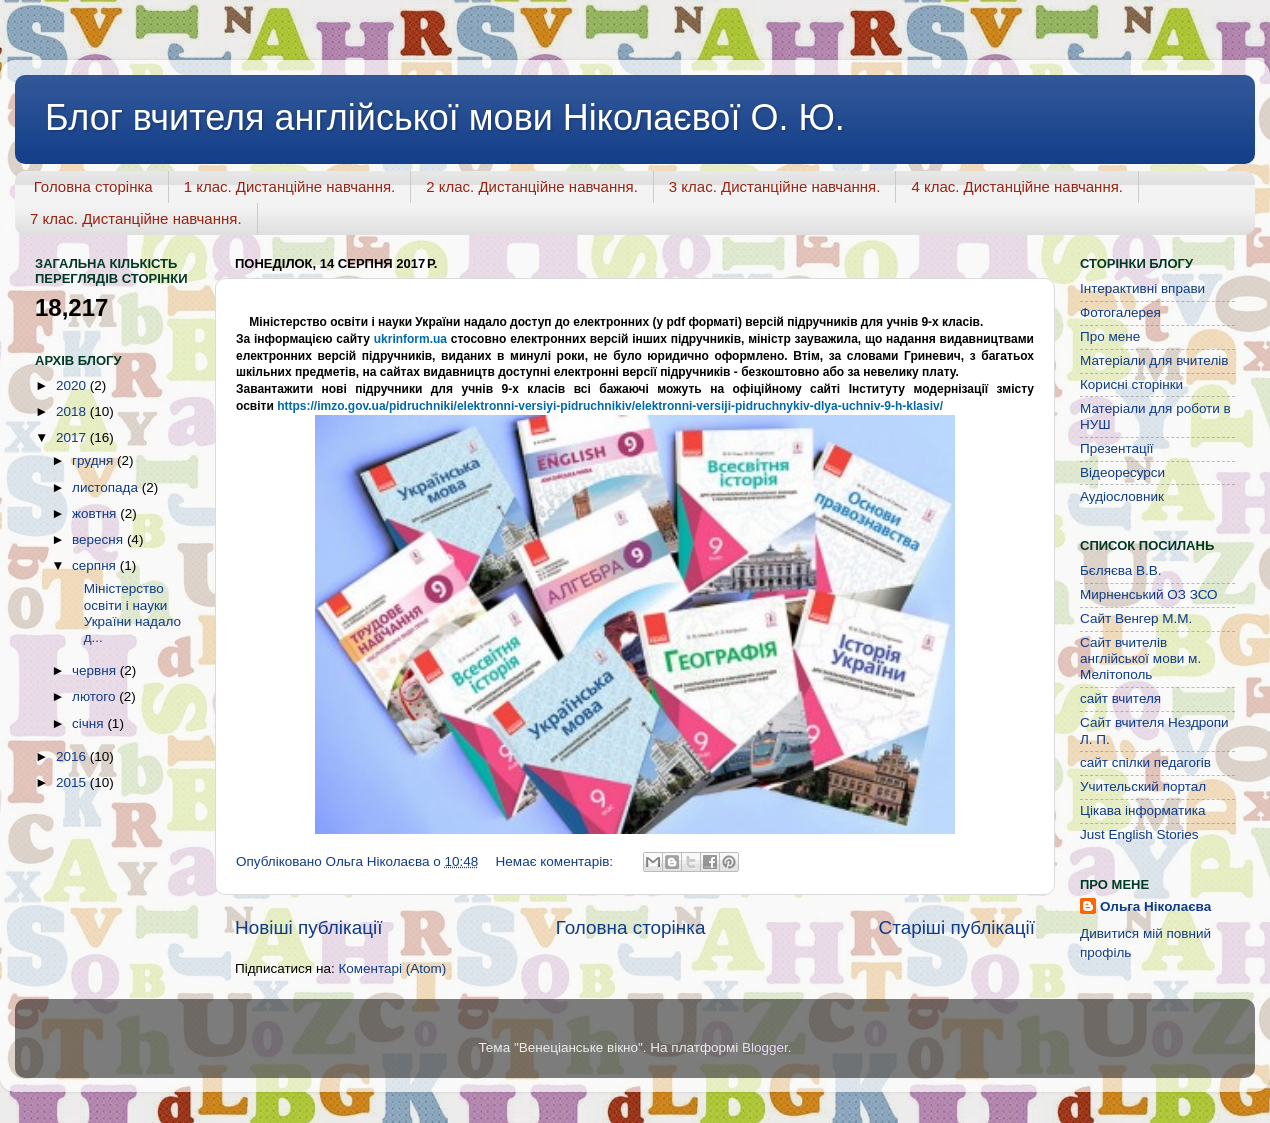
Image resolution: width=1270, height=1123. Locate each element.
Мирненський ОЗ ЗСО (1149, 594)
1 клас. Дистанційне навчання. (290, 186)
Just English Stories (1139, 834)
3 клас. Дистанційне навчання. (775, 186)
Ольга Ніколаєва (1155, 906)
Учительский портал (1143, 786)
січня (89, 723)
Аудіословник (1122, 496)
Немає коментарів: (556, 861)
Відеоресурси (1122, 472)
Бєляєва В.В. (1121, 570)
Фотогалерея (1120, 312)
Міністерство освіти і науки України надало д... (125, 613)
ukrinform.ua (410, 339)
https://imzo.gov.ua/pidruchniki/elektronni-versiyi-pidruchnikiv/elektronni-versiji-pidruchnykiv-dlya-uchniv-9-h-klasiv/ (610, 406)
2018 (73, 411)
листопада (107, 487)
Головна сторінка (93, 186)
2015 (73, 782)
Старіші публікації (957, 927)
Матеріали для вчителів (1154, 360)
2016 (73, 756)
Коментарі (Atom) (392, 968)
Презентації (1116, 448)
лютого (95, 696)
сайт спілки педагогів (1145, 762)
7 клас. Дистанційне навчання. (136, 218)
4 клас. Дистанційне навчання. (1017, 186)
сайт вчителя (1120, 698)
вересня (99, 539)
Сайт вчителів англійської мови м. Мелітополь (1140, 658)
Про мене (1110, 336)
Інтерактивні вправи (1142, 288)
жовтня (96, 513)
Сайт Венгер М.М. (1136, 618)
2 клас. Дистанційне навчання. (532, 186)
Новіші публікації (309, 927)
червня (96, 670)
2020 (73, 385)
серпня (96, 565)
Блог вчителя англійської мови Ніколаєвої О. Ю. (445, 117)
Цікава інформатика (1142, 810)
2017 (73, 437)
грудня (94, 460)
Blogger (765, 1047)
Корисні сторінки (1131, 384)
